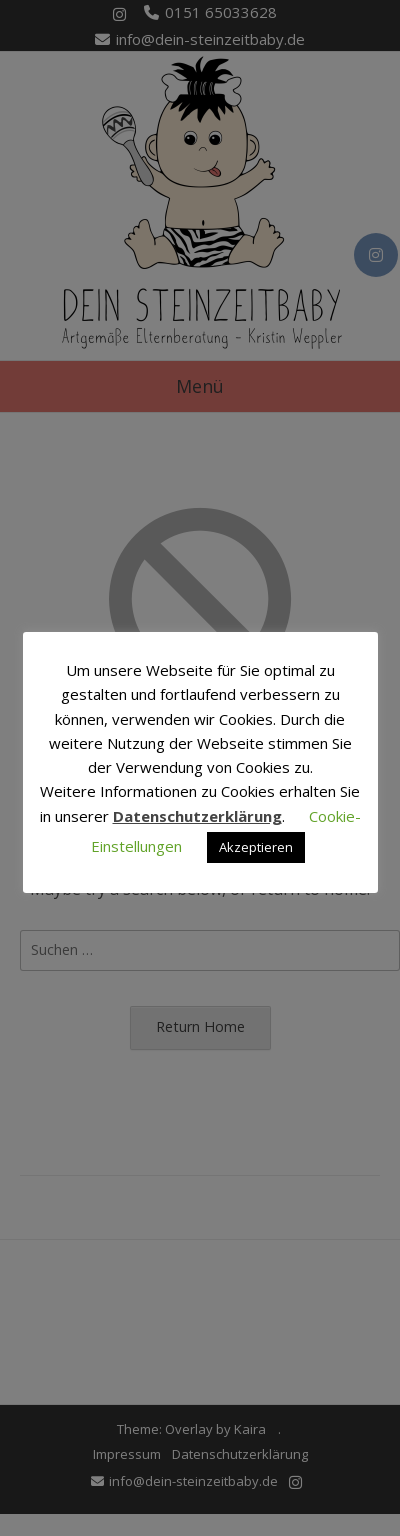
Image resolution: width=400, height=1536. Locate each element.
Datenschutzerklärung (197, 816)
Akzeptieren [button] (256, 847)
